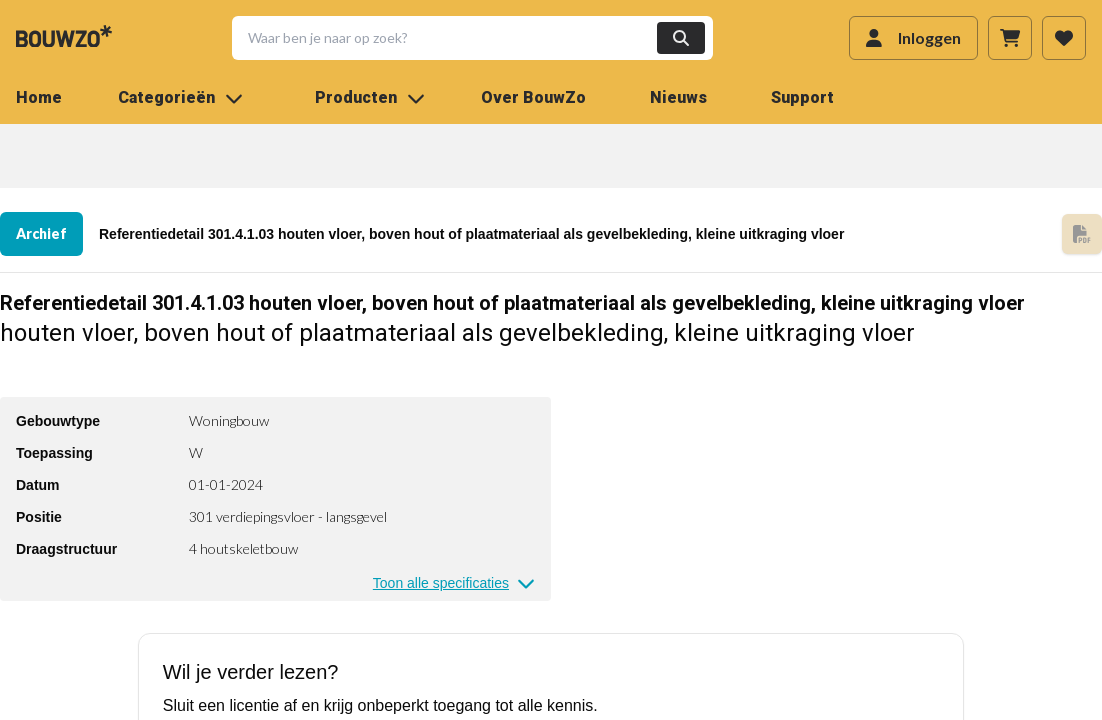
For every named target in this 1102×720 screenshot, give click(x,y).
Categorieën (180, 97)
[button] (460, 38)
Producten (370, 97)
